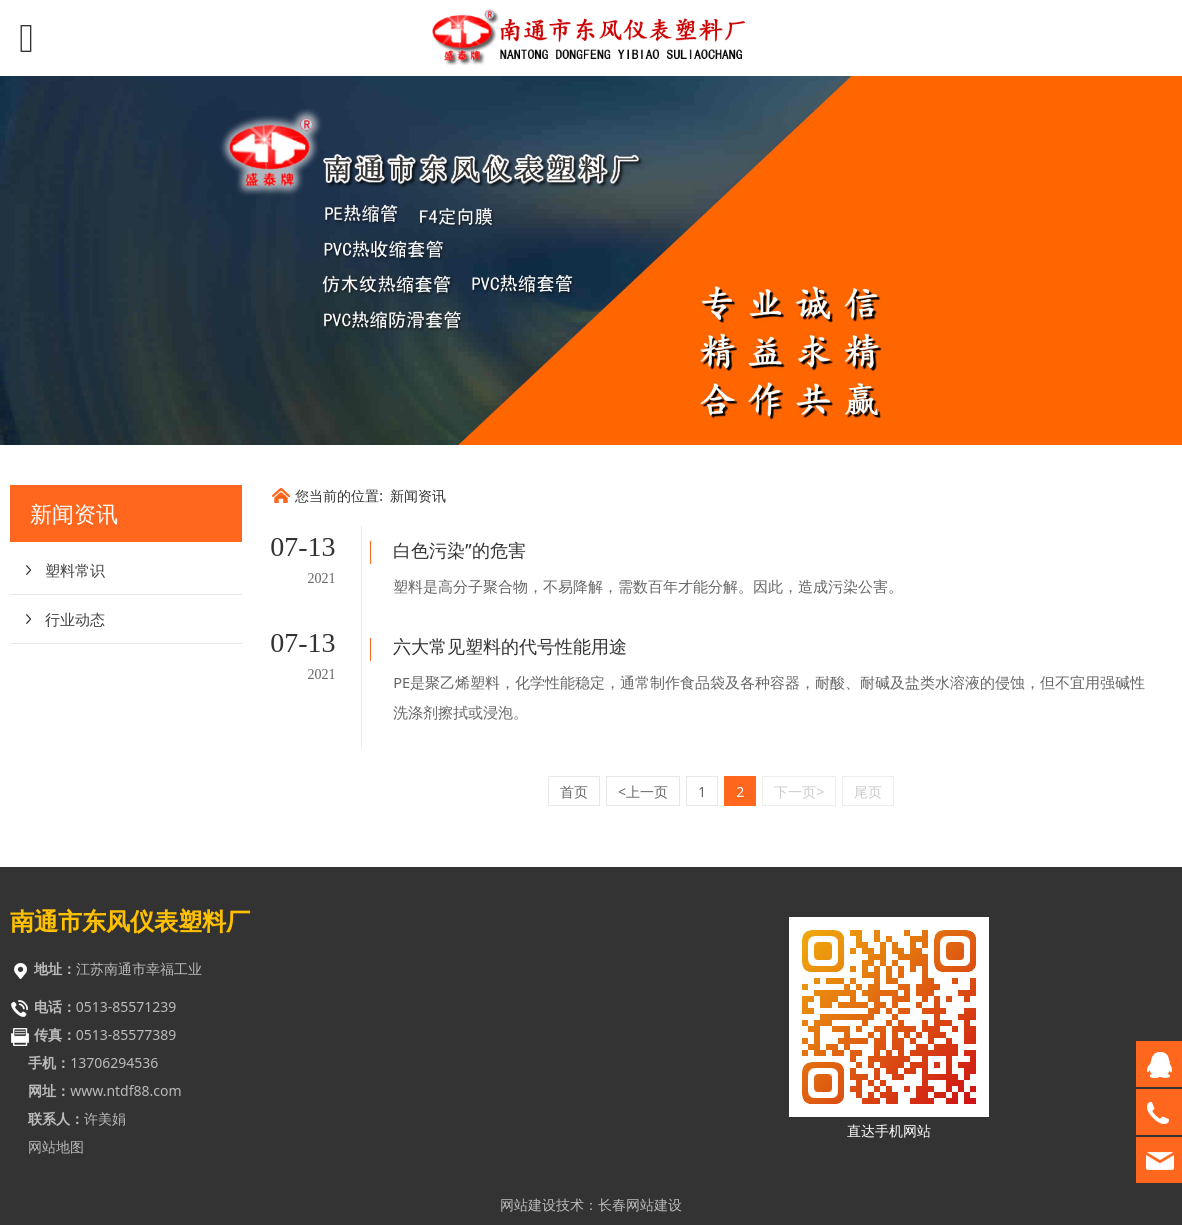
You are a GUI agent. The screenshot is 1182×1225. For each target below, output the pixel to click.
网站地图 (56, 1104)
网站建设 (528, 1162)
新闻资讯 (418, 495)
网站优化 (528, 1200)
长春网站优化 (640, 1200)
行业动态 (75, 619)
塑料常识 (75, 570)
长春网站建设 (640, 1162)
